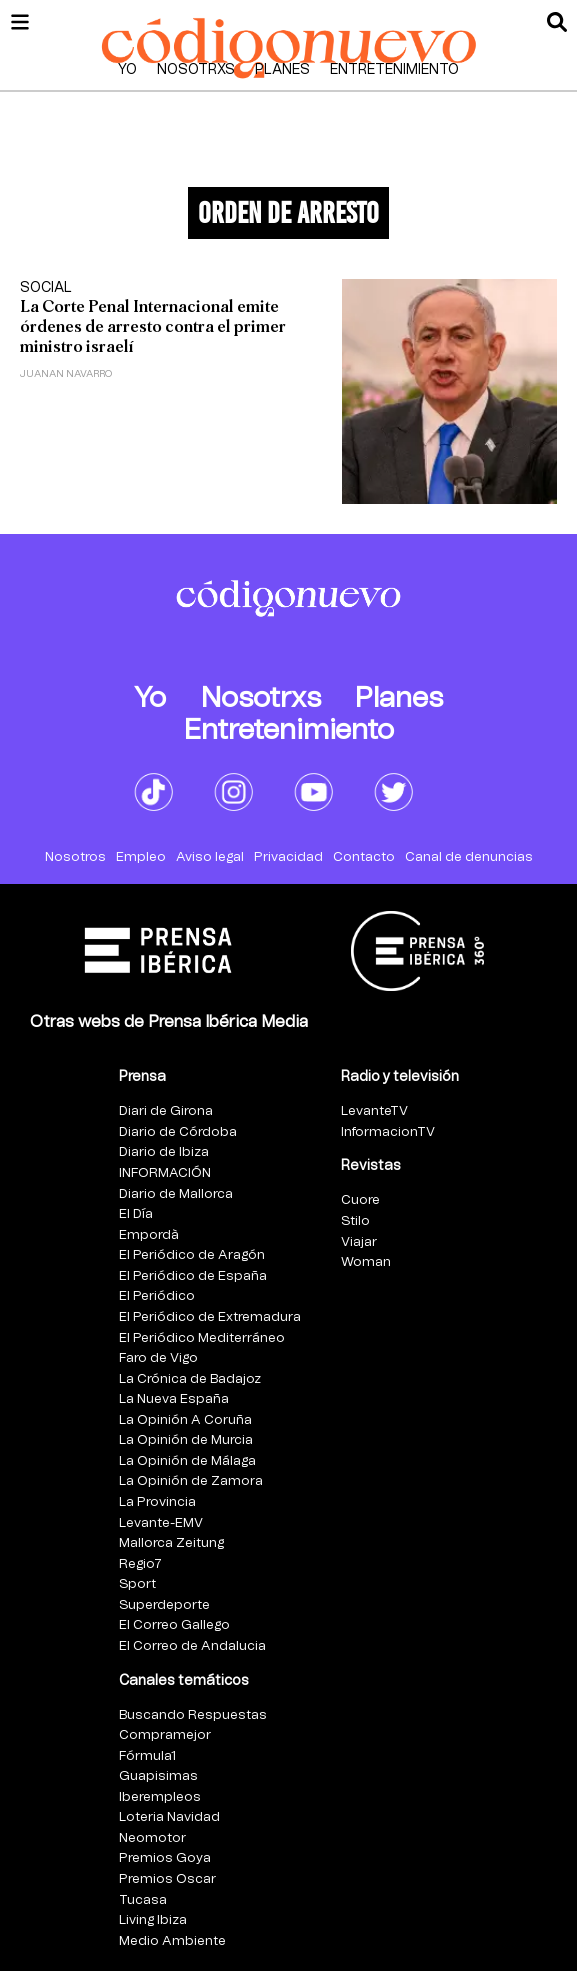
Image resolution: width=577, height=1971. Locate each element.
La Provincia (157, 1502)
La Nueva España (174, 1399)
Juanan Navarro (66, 374)
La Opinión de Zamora (191, 1481)
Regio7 (140, 1564)
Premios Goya (165, 1858)
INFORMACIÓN (165, 1173)
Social (46, 288)
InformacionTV (388, 1132)
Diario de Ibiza (164, 1152)
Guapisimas (158, 1776)
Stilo (355, 1221)
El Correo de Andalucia (192, 1646)
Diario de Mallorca (176, 1194)
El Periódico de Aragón (192, 1255)
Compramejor (165, 1735)
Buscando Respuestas (193, 1715)
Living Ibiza (153, 1920)
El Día (136, 1214)
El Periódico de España (193, 1276)
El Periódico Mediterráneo (202, 1338)
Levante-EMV (161, 1523)
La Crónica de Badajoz (190, 1379)
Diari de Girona (166, 1111)
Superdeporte (164, 1605)
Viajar (359, 1242)
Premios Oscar (167, 1879)
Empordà (149, 1235)
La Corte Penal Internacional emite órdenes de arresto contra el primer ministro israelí (153, 326)
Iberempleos (160, 1797)
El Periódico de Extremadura (210, 1317)
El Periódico (157, 1296)
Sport (137, 1584)
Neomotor (152, 1838)
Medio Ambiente (172, 1941)
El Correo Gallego (174, 1625)
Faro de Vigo (158, 1358)
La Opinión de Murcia (186, 1440)
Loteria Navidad (169, 1817)
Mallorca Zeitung (171, 1543)
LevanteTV (374, 1111)
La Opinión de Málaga (187, 1461)
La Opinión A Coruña (185, 1420)
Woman (366, 1262)
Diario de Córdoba (178, 1132)
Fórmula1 (147, 1756)
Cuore (360, 1200)
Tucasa (143, 1900)
